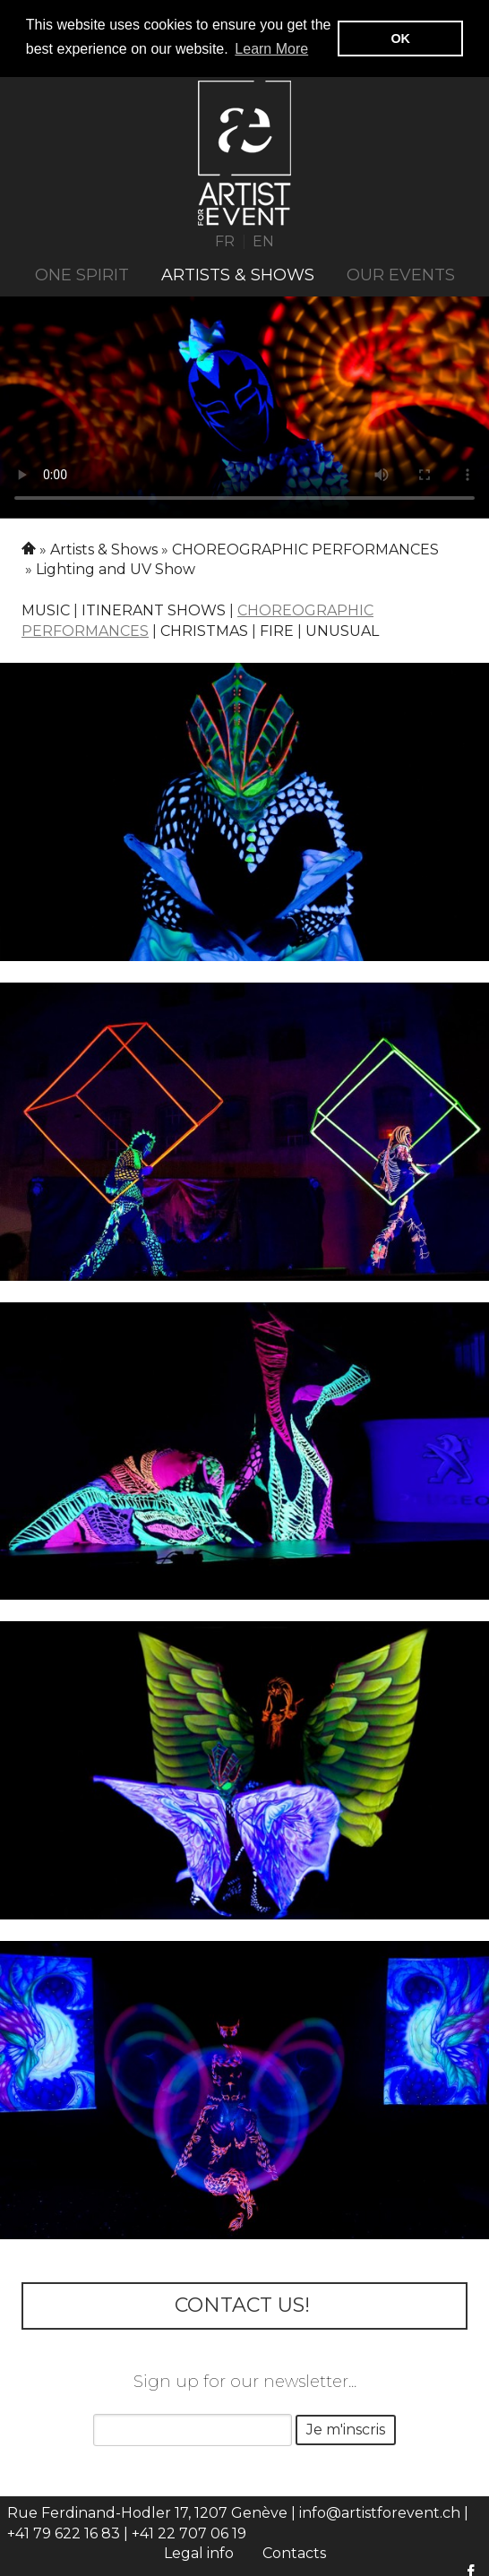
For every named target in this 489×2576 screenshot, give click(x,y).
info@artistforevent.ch (379, 2511)
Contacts (294, 2552)
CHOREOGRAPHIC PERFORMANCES (305, 547)
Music (45, 609)
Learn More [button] (271, 48)
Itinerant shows (154, 609)
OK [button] (400, 38)
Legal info (199, 2552)
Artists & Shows (237, 274)
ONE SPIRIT (82, 274)
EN (263, 240)
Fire (277, 630)
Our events (401, 274)
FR (225, 240)
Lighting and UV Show (115, 568)
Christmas (204, 630)
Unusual (342, 630)
